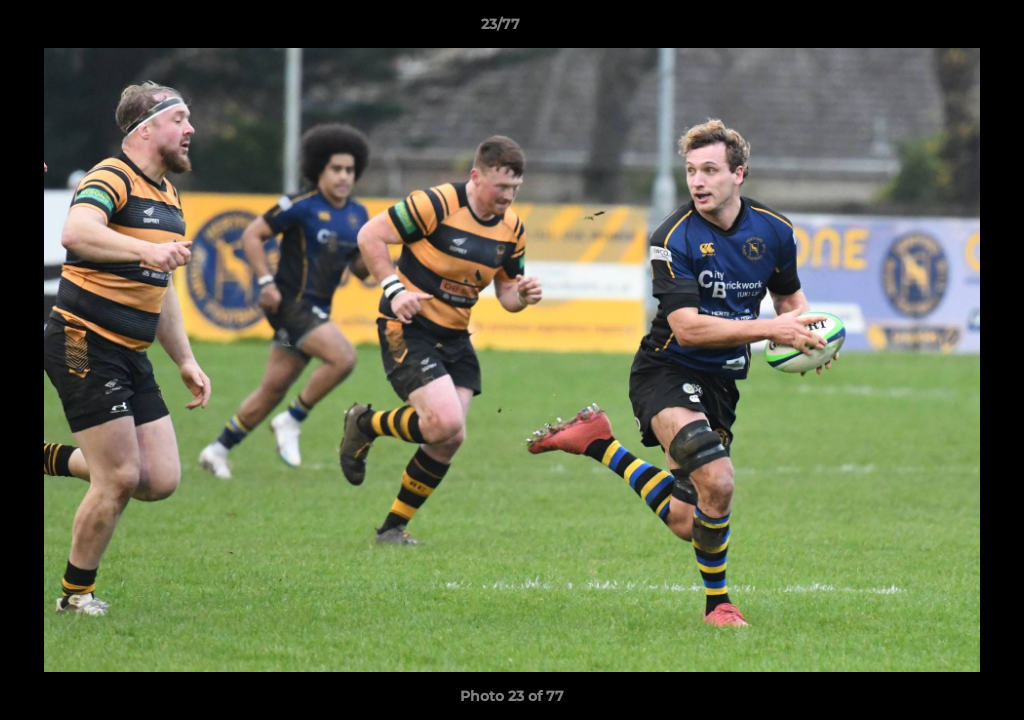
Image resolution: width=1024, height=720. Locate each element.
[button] (940, 29)
